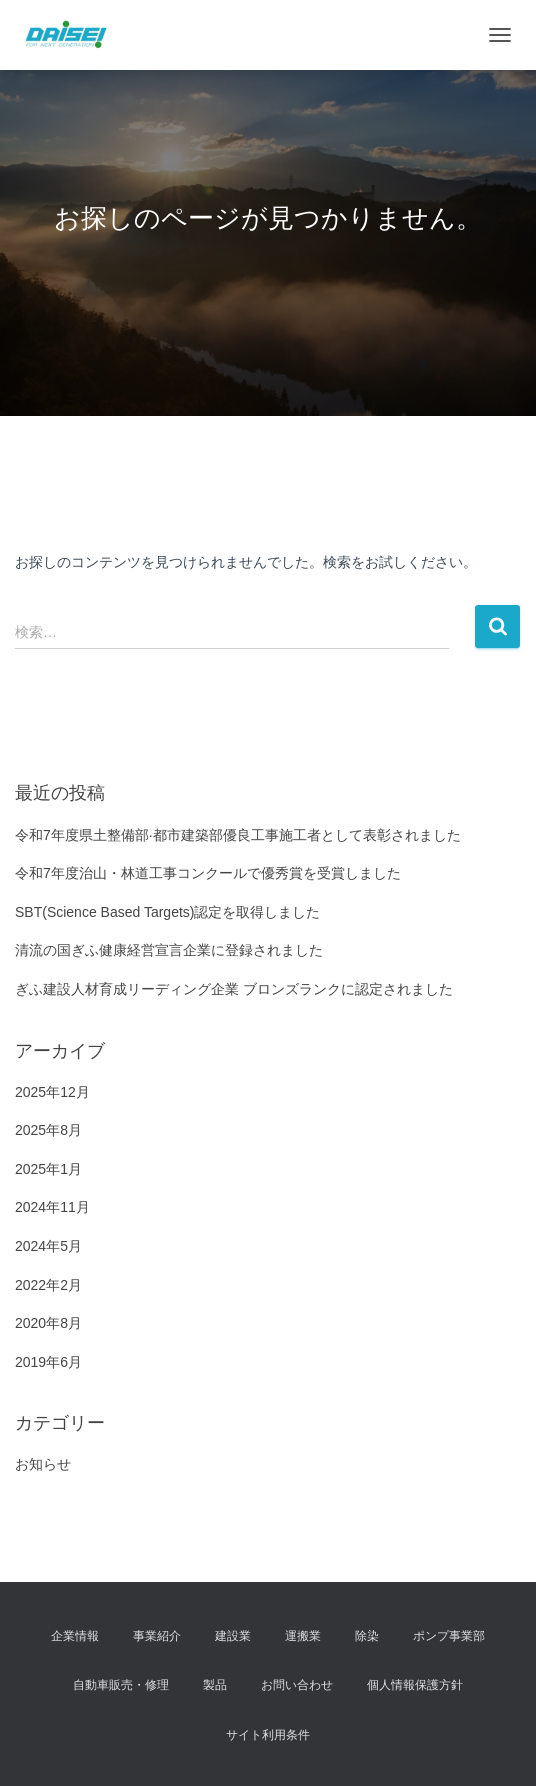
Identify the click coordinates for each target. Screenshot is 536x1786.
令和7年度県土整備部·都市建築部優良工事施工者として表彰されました (238, 835)
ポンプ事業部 (449, 1636)
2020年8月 (48, 1323)
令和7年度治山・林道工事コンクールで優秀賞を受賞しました (208, 873)
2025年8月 (48, 1130)
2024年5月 (48, 1246)
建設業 (233, 1636)
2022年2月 (48, 1285)
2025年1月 (48, 1169)
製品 (215, 1685)
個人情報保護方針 (415, 1685)
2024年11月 (52, 1207)
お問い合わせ (297, 1685)
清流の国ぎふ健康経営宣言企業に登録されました (169, 950)
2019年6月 (48, 1362)
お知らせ (43, 1464)
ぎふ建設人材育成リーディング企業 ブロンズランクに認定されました (234, 989)
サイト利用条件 (268, 1735)
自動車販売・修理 (121, 1685)
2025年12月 (52, 1092)
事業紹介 (157, 1636)
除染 (367, 1636)
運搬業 (303, 1636)
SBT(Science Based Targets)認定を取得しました (168, 912)
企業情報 (75, 1636)
